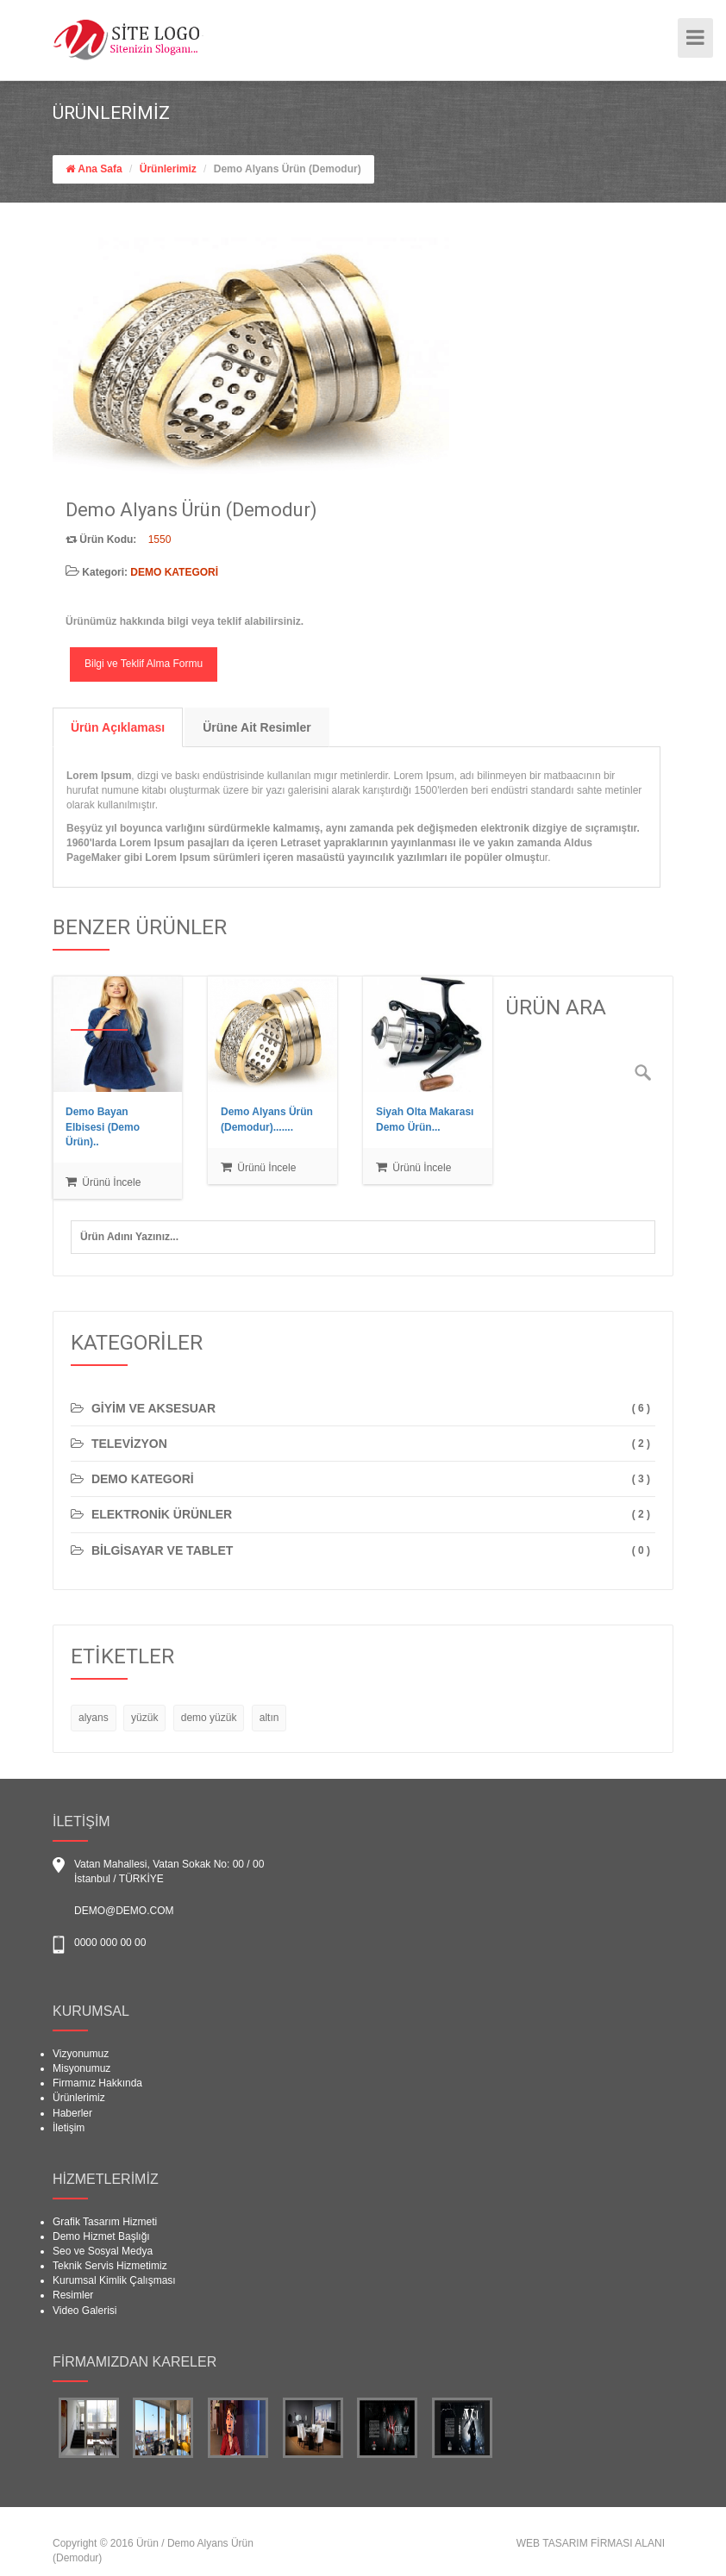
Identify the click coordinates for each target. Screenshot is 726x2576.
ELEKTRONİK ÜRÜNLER (151, 1514)
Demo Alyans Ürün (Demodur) (287, 169)
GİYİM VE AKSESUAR (143, 1408)
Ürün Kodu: (101, 539)
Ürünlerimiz (168, 169)
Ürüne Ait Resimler (257, 727)
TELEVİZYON (119, 1443)
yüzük (144, 1718)
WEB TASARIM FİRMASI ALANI (590, 2543)
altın (269, 1718)
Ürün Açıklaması (118, 727)
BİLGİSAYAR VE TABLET (152, 1550)
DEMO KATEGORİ (132, 1479)
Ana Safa (100, 169)
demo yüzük (209, 1718)
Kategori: (142, 572)
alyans (93, 1718)
